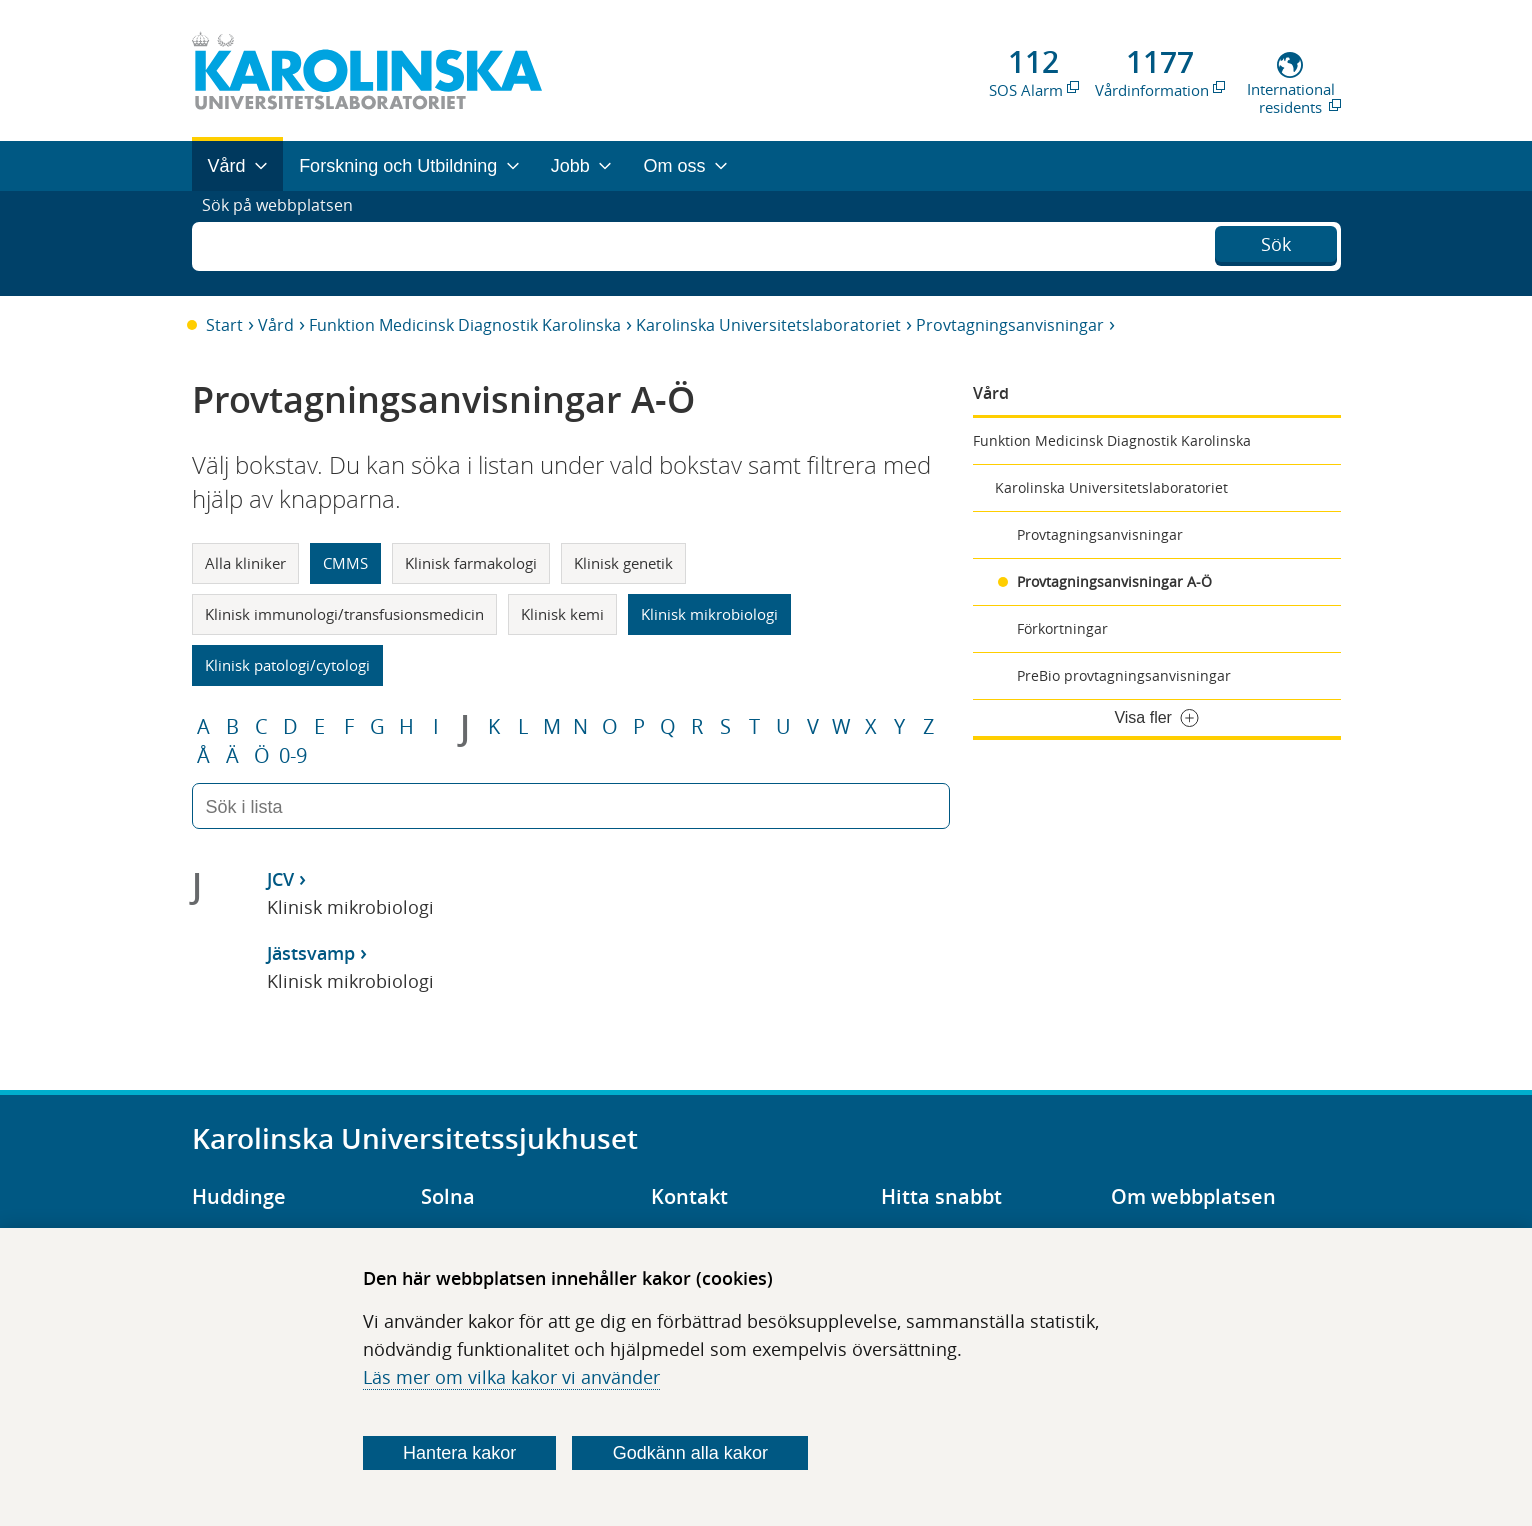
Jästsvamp (311, 953)
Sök (1276, 241)
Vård (276, 325)
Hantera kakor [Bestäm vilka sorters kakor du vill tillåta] (459, 1453)
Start (224, 325)
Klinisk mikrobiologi (709, 614)
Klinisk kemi (562, 614)
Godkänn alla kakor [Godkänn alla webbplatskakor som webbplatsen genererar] (690, 1453)
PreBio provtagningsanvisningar (1124, 675)
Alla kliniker (245, 563)
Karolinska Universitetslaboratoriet (768, 325)
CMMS (345, 563)
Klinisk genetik (623, 563)
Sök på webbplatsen (286, 243)
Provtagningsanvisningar (1010, 325)
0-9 (293, 756)
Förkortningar (1062, 628)
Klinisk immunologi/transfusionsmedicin (344, 614)
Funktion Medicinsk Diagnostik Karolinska (465, 325)
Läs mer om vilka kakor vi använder (511, 1377)
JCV (280, 879)
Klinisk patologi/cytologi (287, 665)
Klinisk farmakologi (471, 563)
